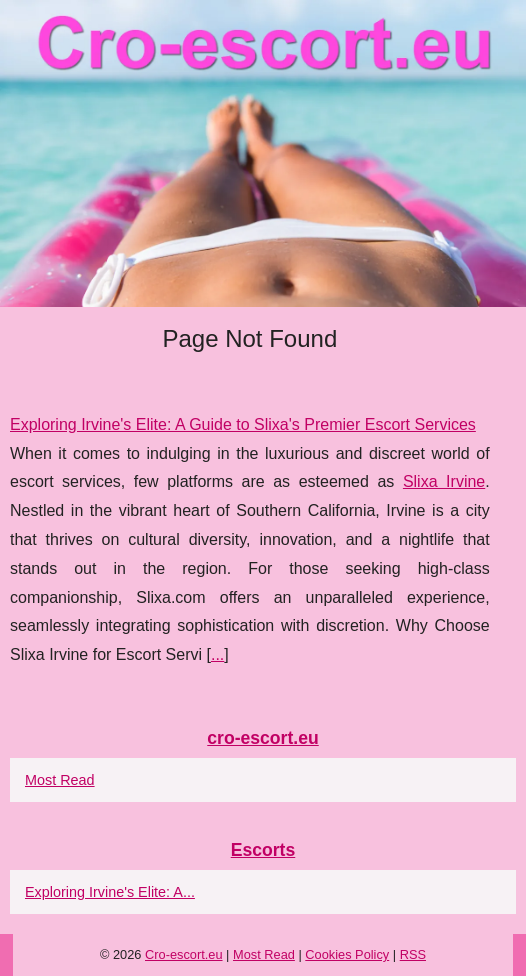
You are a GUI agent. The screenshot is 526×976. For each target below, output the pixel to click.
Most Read (60, 780)
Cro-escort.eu (184, 954)
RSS (413, 954)
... (217, 654)
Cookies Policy (347, 954)
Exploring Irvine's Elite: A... (110, 892)
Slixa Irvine (444, 481)
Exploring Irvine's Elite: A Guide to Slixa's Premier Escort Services (243, 424)
